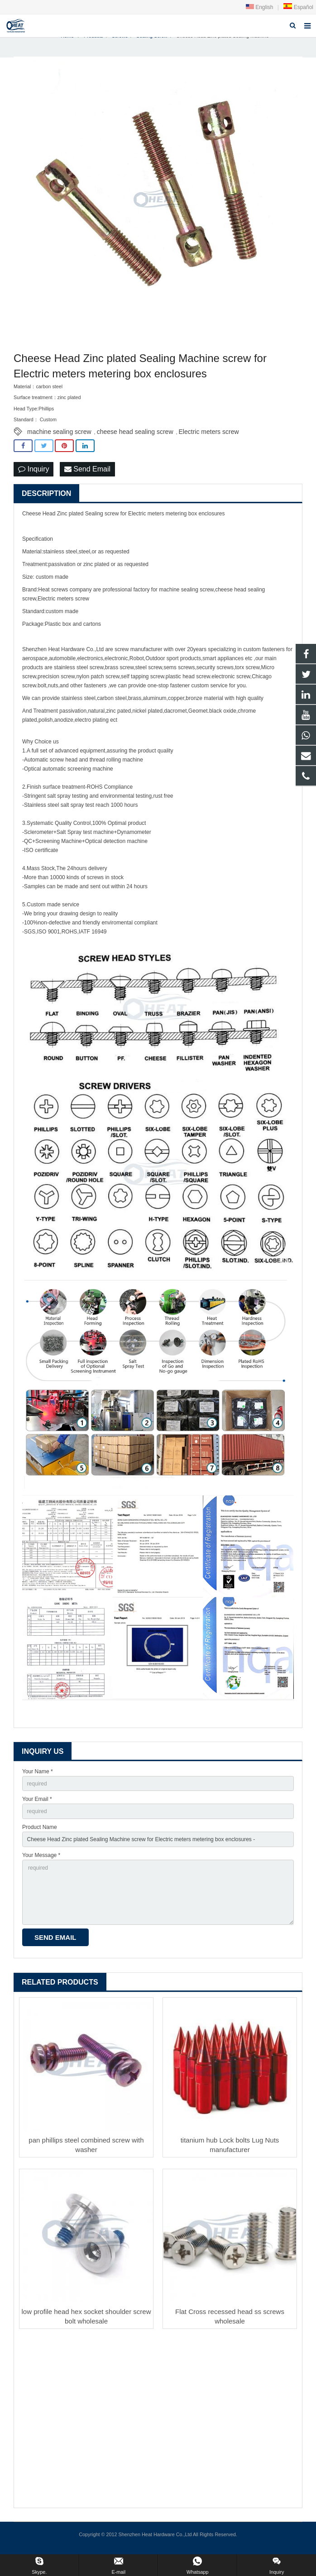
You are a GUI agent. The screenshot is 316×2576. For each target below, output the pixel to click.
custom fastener (262, 657)
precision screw (56, 684)
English (259, 7)
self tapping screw (142, 684)
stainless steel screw (78, 675)
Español (298, 7)
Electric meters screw (209, 439)
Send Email (87, 477)
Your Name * (37, 1779)
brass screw (119, 675)
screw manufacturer (138, 657)
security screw (213, 675)
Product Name (39, 1835)
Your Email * (37, 1807)
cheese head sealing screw (135, 439)
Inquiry (33, 477)
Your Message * (41, 1863)
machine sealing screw (59, 439)
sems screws (179, 675)
